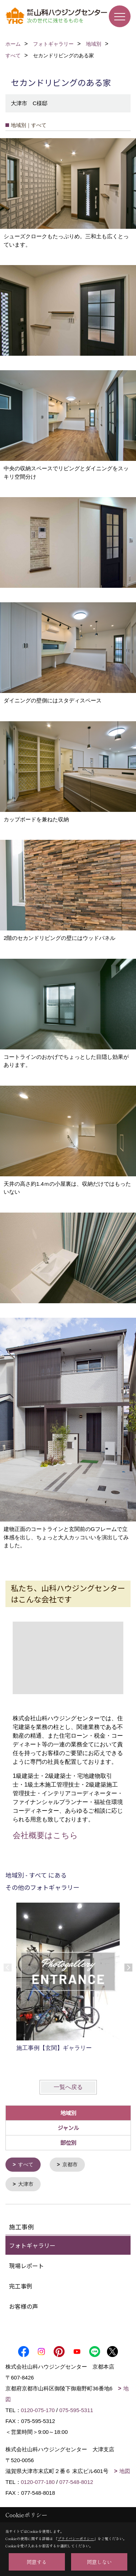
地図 (124, 2470)
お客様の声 (23, 2305)
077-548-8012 (76, 2481)
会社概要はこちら (45, 1835)
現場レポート (26, 2265)
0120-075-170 (38, 2409)
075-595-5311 (76, 2409)
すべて (25, 2164)
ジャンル (68, 2127)
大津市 (25, 2184)
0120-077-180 (38, 2481)
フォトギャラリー (32, 2244)
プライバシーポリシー (76, 2538)
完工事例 (20, 2285)
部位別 (68, 2142)
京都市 (70, 2164)
